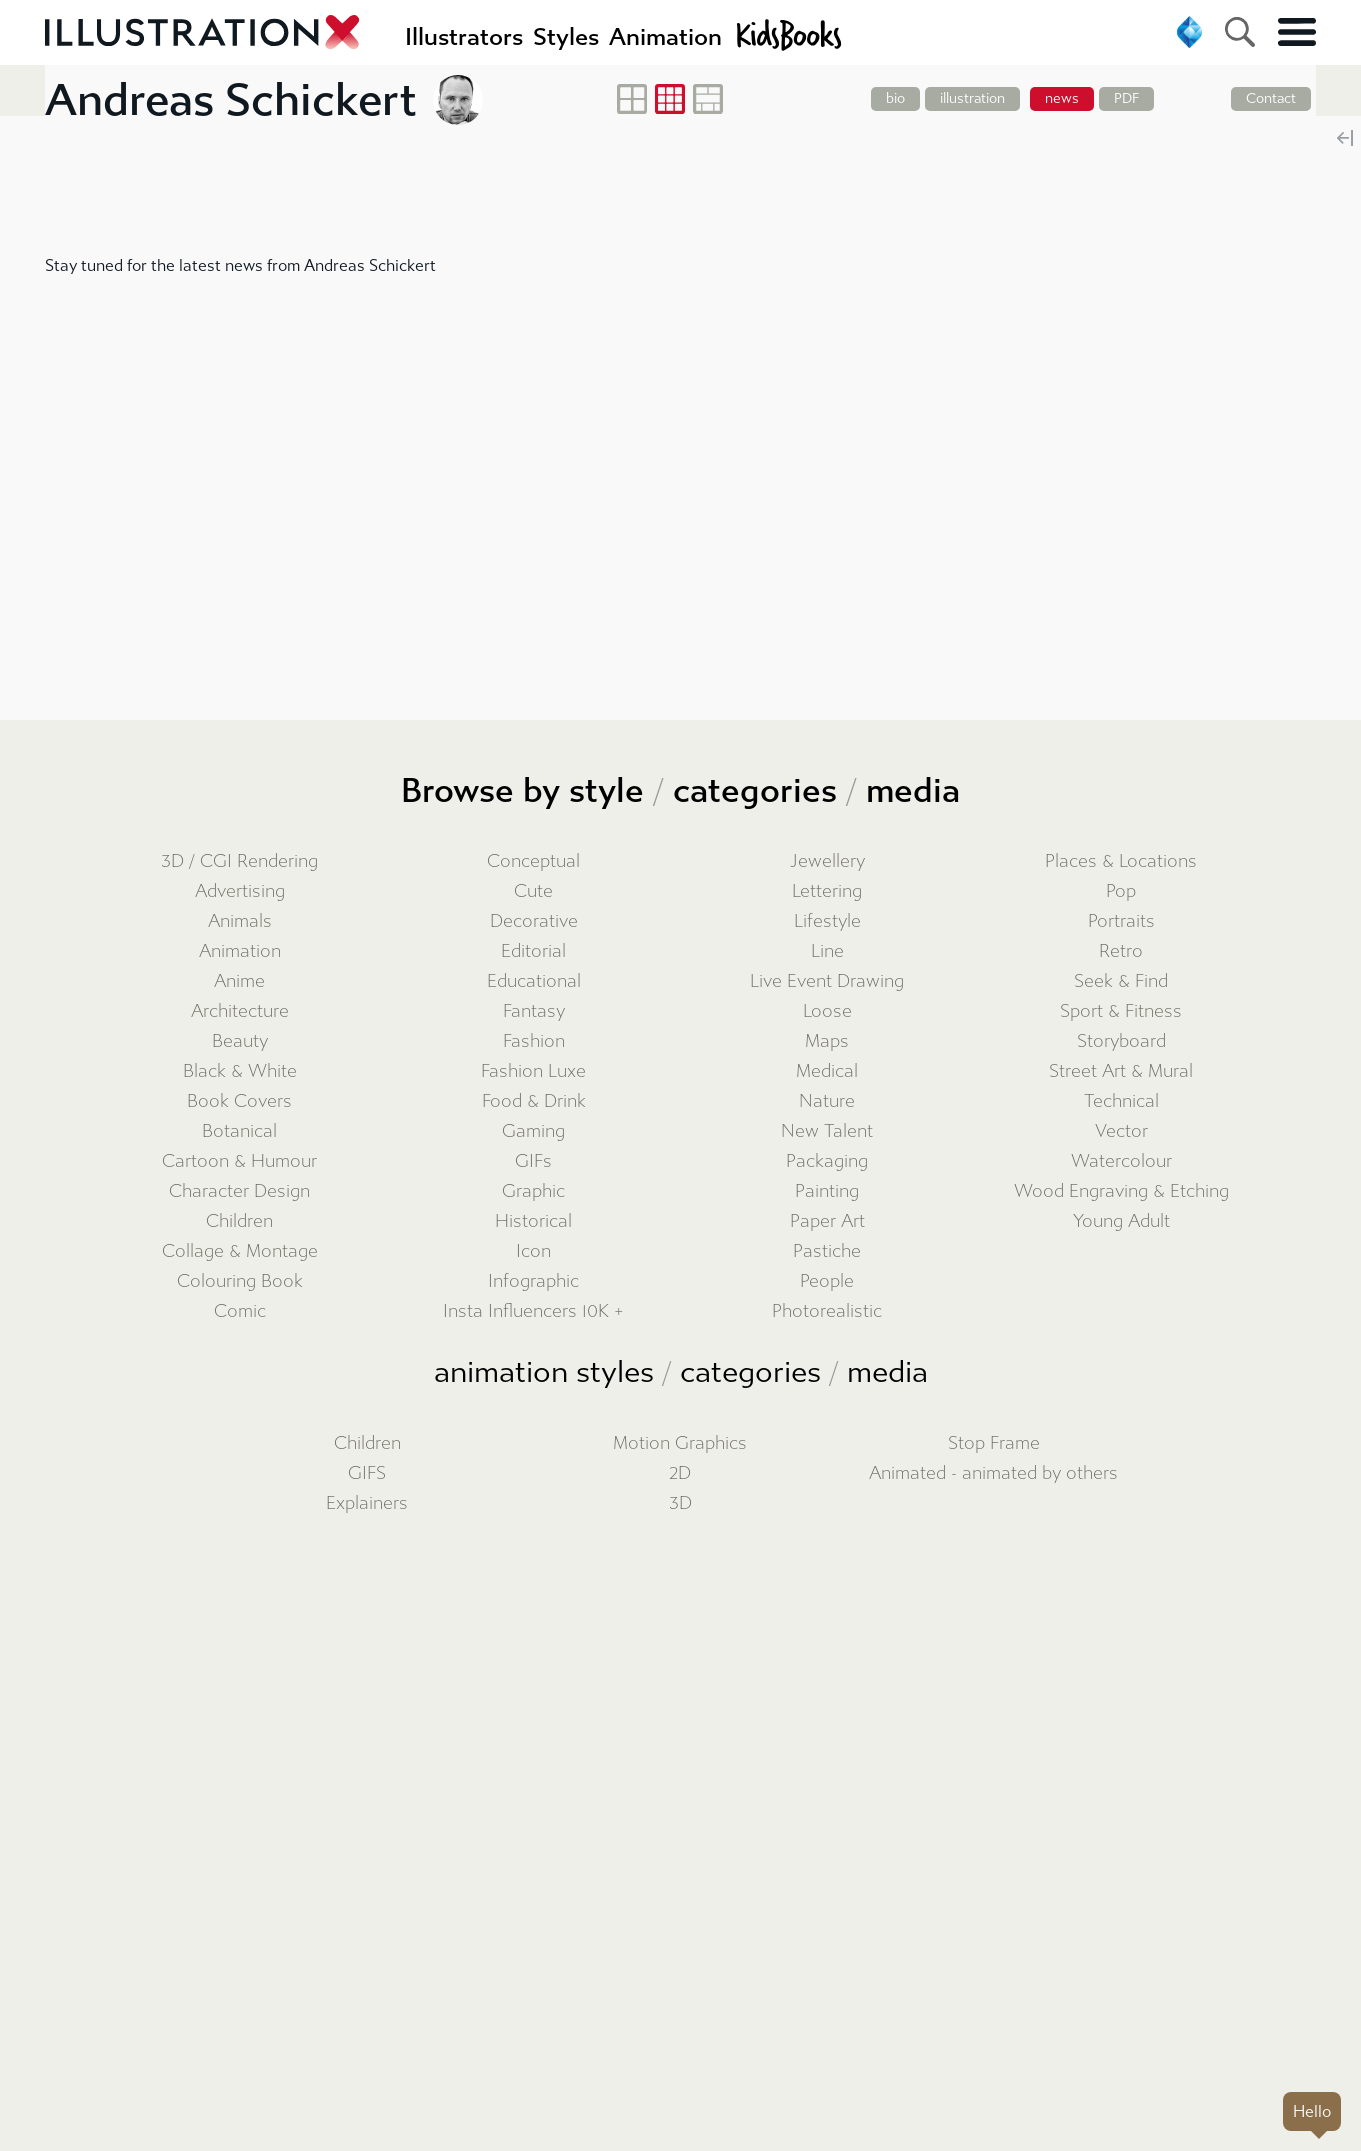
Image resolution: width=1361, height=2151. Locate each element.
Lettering (827, 891)
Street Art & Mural (1121, 1071)
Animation (240, 951)
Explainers (367, 1503)
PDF (1126, 98)
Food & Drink (534, 1101)
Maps (827, 1041)
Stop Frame (994, 1443)
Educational (534, 981)
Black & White (240, 1071)
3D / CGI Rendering (239, 861)
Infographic (533, 1281)
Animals (240, 921)
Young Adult (1121, 1221)
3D (680, 1503)
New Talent (827, 1131)
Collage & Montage (240, 1251)
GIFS (367, 1473)
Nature (827, 1101)
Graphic (533, 1191)
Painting (827, 1191)
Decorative (534, 921)
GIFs (533, 1161)
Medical (827, 1071)
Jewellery (827, 861)
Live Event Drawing (827, 981)
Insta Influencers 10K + (533, 1311)
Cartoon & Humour (239, 1161)
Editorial (533, 951)
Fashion (534, 1041)
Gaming (533, 1131)
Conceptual (533, 861)
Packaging (827, 1161)
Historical (533, 1221)
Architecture (240, 1011)
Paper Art (827, 1221)
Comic (240, 1311)
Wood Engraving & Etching (1121, 1191)
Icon (533, 1251)
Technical (1121, 1101)
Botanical (239, 1131)
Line (827, 951)
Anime (239, 981)
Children (239, 1221)
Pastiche (827, 1251)
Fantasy (534, 1011)
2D (680, 1473)
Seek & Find (1121, 981)
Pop (1121, 891)
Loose (827, 1011)
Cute (533, 891)
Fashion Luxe (533, 1071)
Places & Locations (1121, 861)
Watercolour (1121, 1161)
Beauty (240, 1041)
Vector (1121, 1131)
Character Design (239, 1191)
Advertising (240, 891)
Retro (1121, 951)
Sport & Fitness (1121, 1011)
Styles (566, 37)
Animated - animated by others (993, 1473)
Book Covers (239, 1101)
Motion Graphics (680, 1443)
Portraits (1121, 921)
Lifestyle (827, 921)
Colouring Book (240, 1281)
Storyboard (1121, 1041)
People (827, 1281)
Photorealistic (827, 1311)
